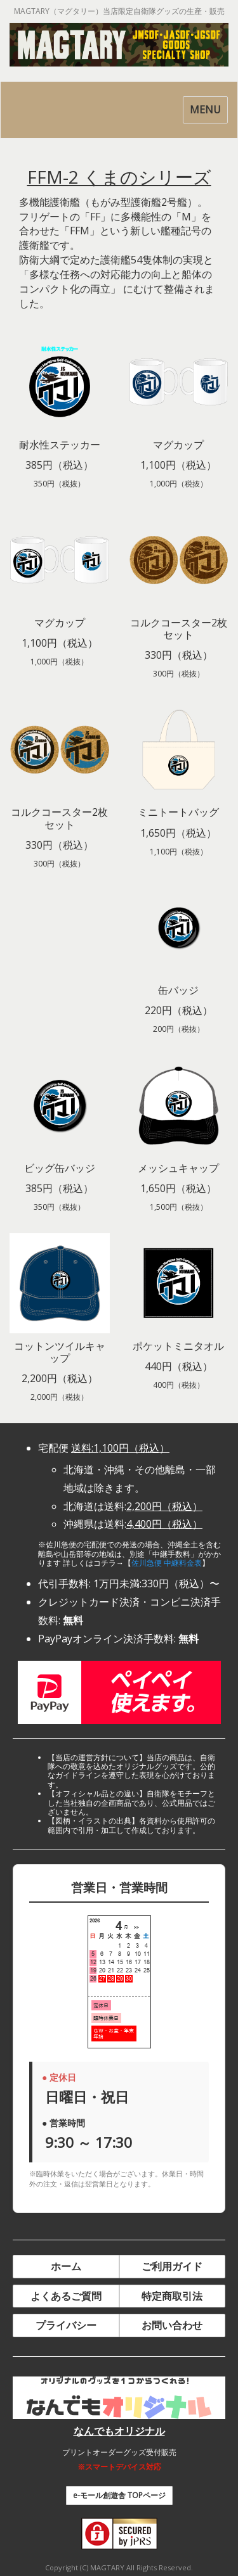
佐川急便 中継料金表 (166, 1563)
